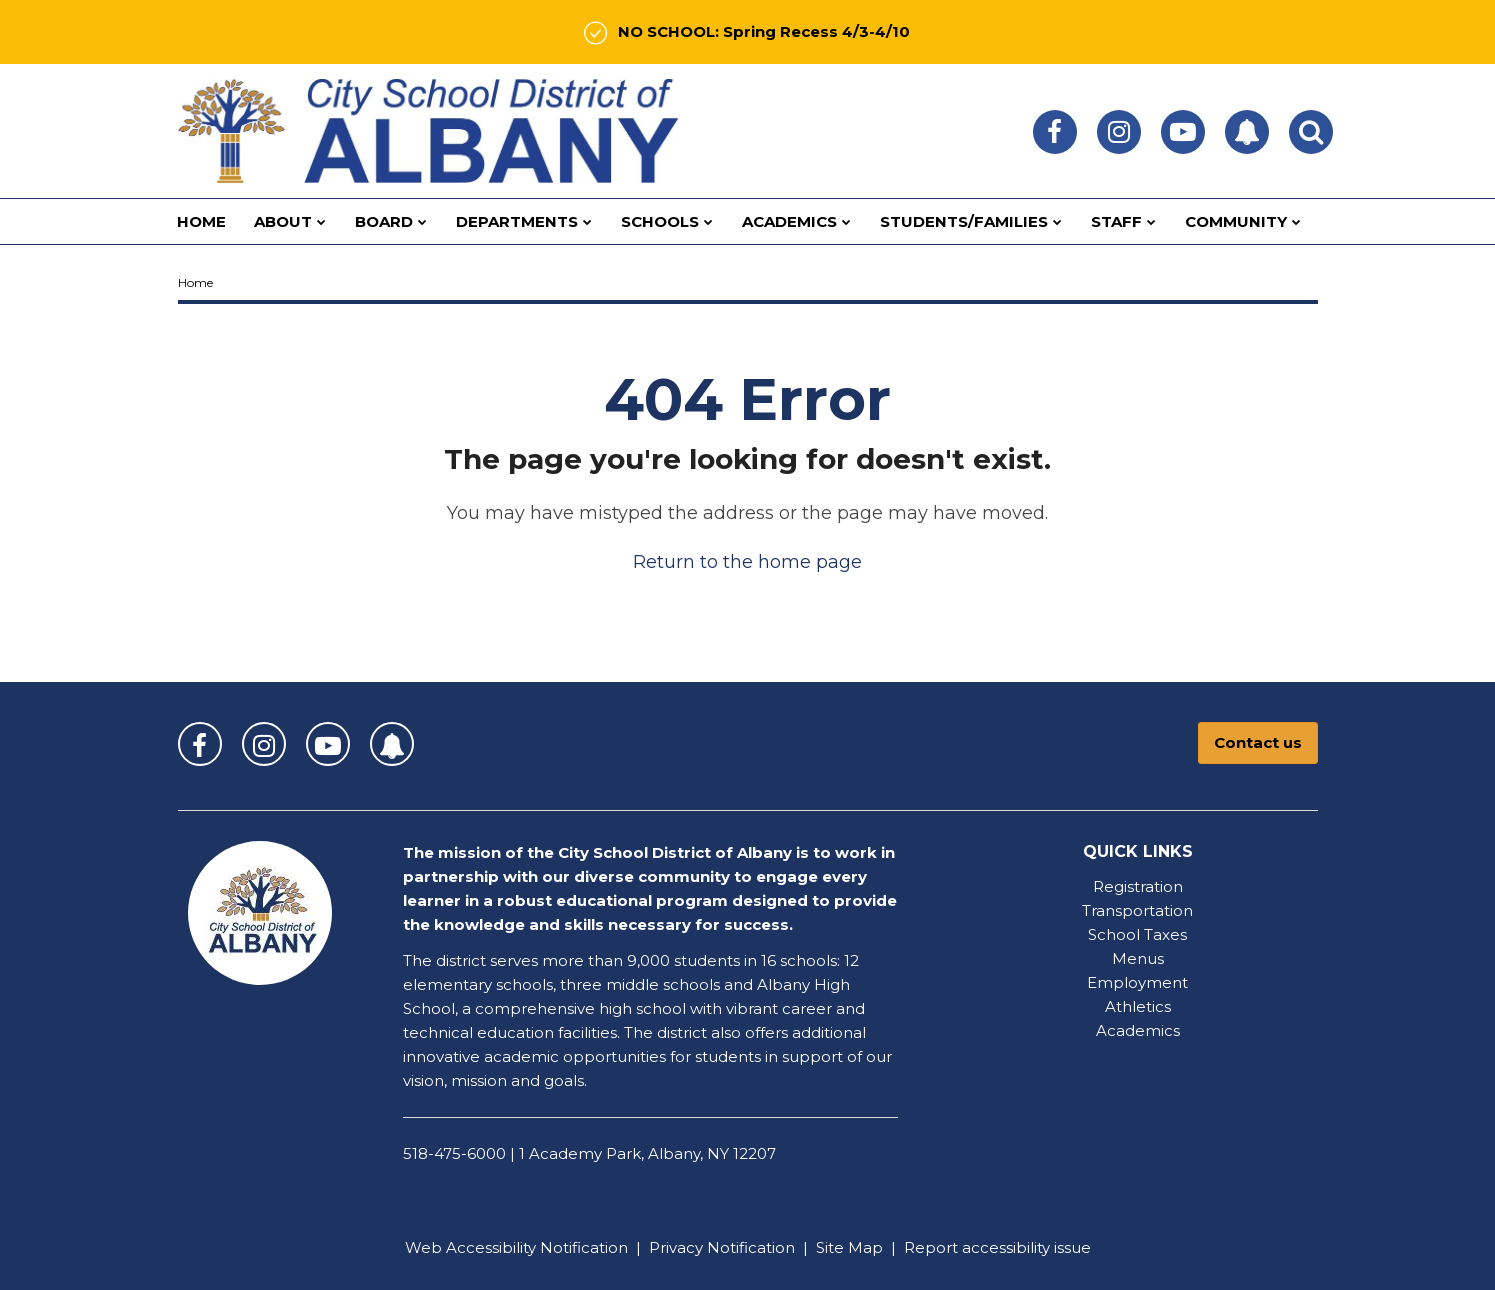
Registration (1138, 886)
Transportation (1137, 910)
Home (195, 282)
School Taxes (1137, 934)
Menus (1138, 958)
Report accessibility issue (997, 1247)
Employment (1137, 982)
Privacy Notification (722, 1247)
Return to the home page (747, 562)
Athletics (1138, 1006)
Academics (1138, 1030)
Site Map (849, 1247)
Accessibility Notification (537, 1247)
